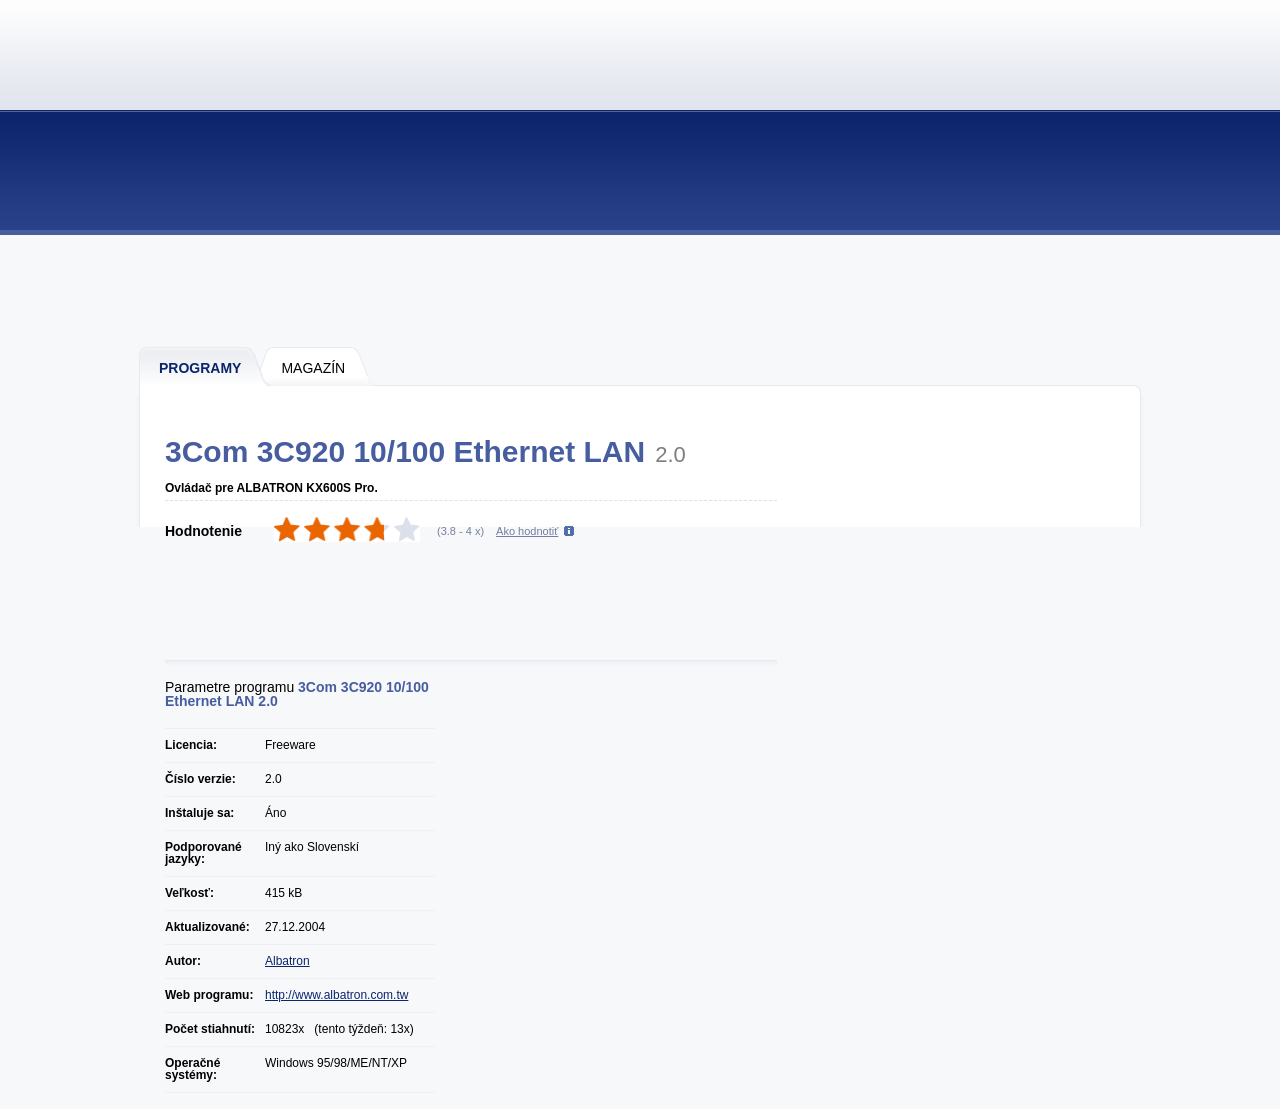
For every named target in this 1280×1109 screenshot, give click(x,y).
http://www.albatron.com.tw (336, 995)
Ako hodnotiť (527, 531)
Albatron (287, 961)
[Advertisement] (641, 290)
